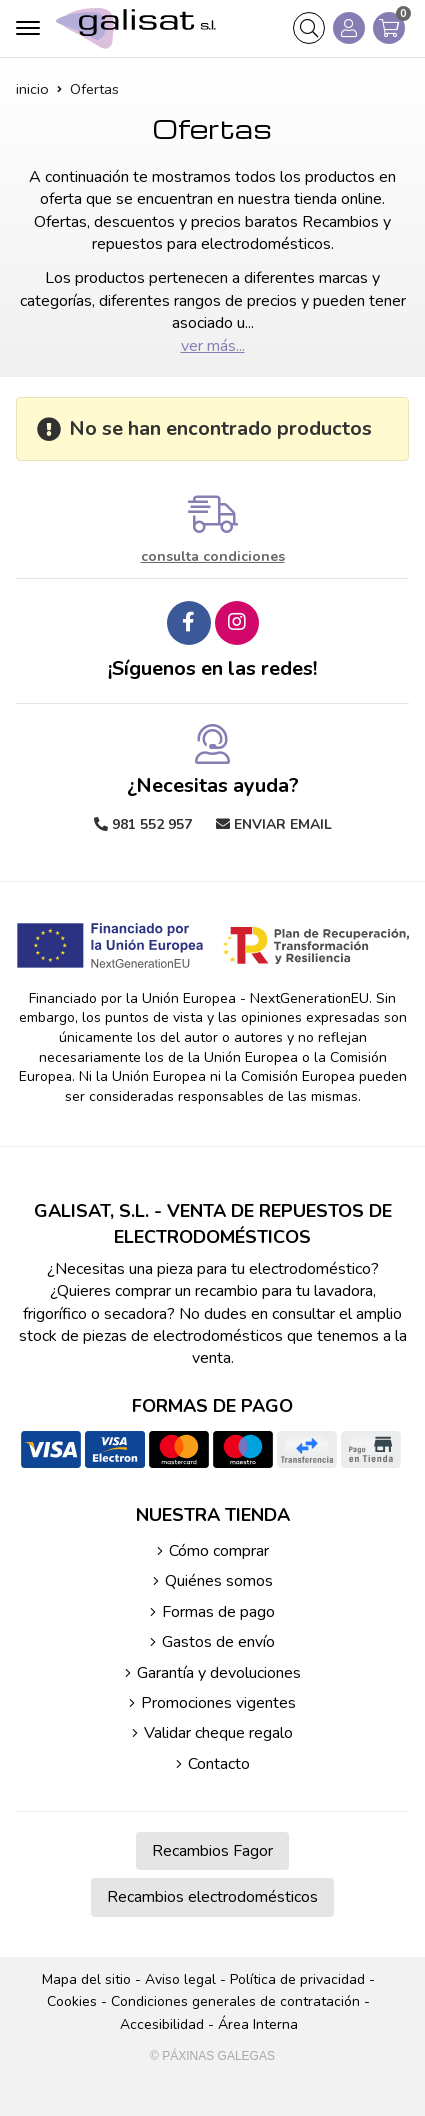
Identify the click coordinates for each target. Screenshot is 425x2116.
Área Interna (258, 2024)
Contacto (219, 1764)
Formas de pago (218, 1612)
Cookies (72, 2001)
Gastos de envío (218, 1642)
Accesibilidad (162, 2024)
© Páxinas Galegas (212, 2056)
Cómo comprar (219, 1551)
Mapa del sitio (86, 1979)
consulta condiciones (213, 557)
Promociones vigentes (218, 1703)
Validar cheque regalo (218, 1733)
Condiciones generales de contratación (235, 2001)
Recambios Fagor (212, 1851)
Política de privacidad (297, 1979)
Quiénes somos (219, 1581)
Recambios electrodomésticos (212, 1897)
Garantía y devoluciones (219, 1673)
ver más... (213, 346)
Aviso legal (180, 1979)
